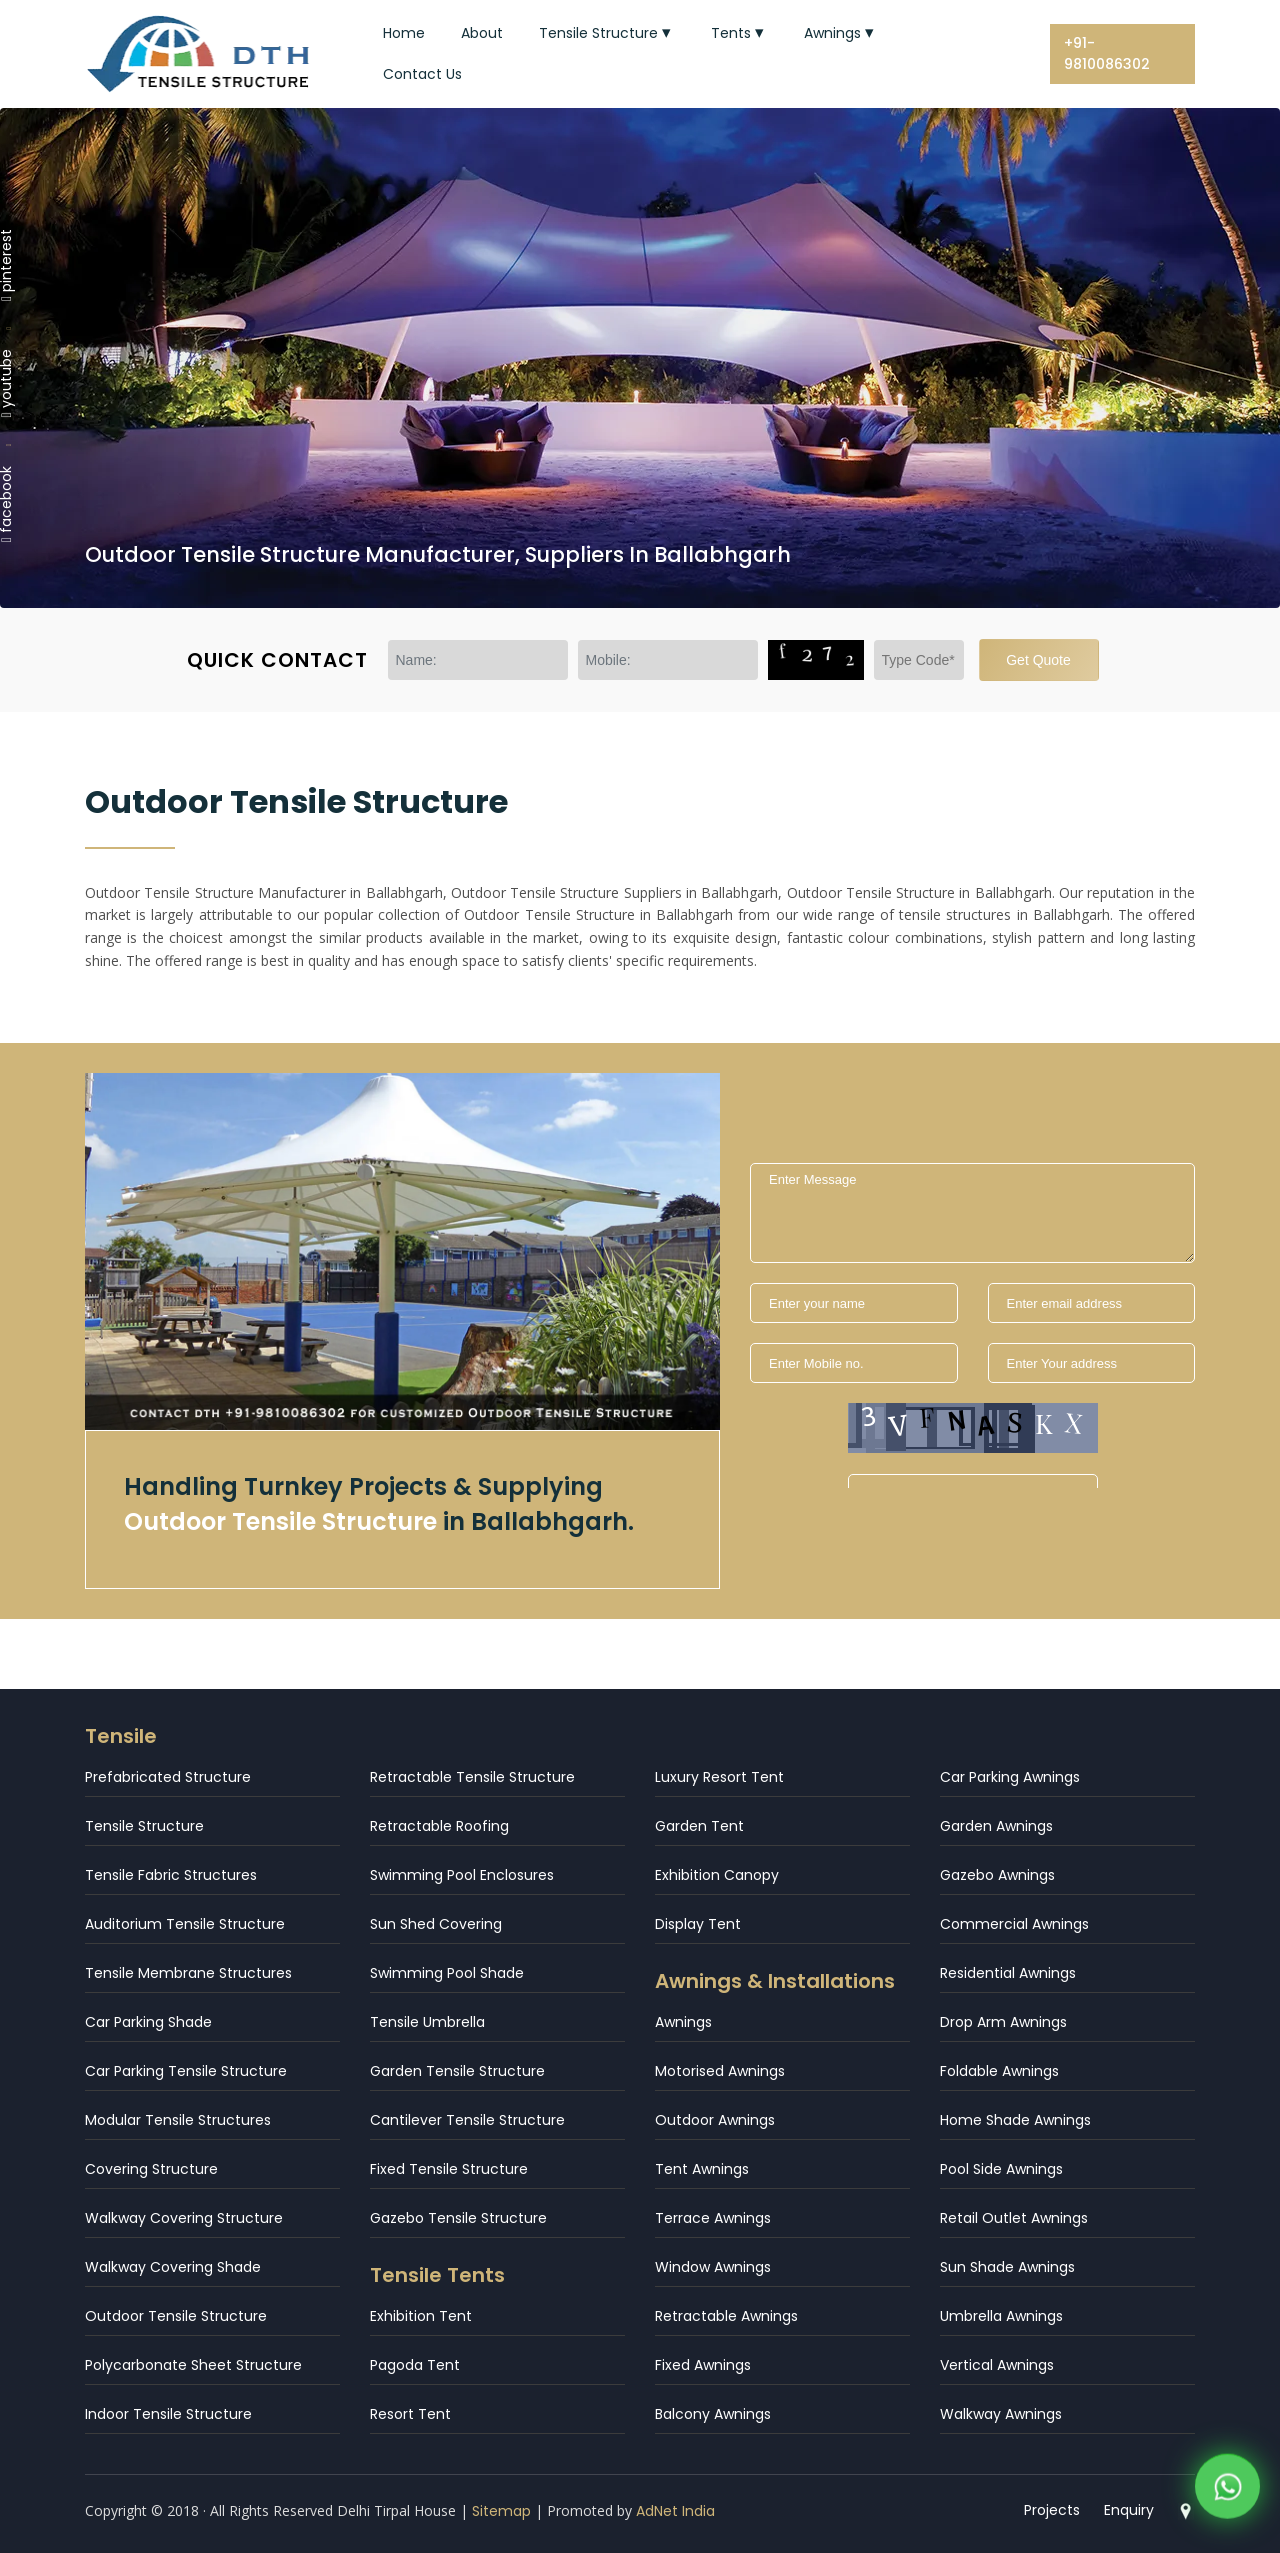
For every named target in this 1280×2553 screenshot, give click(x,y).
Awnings (841, 33)
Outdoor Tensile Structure (176, 2316)
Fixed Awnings (703, 2365)
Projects (1052, 2510)
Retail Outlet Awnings (1014, 2218)
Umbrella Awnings (1001, 2316)
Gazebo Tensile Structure (458, 2218)
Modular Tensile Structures (178, 2120)
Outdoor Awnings (715, 2120)
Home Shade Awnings (1015, 2120)
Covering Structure (151, 2169)
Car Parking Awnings (1010, 1777)
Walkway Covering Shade (173, 2267)
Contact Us (422, 74)
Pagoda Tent (415, 2365)
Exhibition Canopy (717, 1875)
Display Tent (698, 1924)
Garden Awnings (996, 1826)
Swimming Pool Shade (447, 1973)
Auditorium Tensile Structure (185, 1924)
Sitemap (501, 2511)
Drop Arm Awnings (1003, 2022)
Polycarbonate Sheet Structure (193, 2365)
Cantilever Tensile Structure (467, 2120)
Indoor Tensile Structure (168, 2414)
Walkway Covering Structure (184, 2218)
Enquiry (1129, 2510)
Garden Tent (699, 1826)
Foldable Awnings (999, 2071)
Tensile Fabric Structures (171, 1875)
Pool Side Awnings (1001, 2169)
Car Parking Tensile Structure (186, 2071)
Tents (739, 33)
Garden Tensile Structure (457, 2071)
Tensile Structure (607, 33)
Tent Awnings (702, 2169)
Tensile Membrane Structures (188, 1973)
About (482, 33)
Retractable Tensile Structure (472, 1777)
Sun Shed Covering (436, 1924)
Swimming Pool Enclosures (462, 1875)
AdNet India (675, 2511)
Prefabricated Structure (168, 1777)
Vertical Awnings (997, 2365)
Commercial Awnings (1014, 1924)
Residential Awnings (1008, 1973)
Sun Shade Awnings (1007, 2267)
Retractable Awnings (726, 2316)
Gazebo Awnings (997, 1875)
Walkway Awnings (1001, 2414)
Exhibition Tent (421, 2316)
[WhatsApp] (1227, 2492)
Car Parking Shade (148, 2022)
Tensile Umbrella (427, 2022)
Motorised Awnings (720, 2071)
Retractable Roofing (439, 1826)
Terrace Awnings (713, 2218)
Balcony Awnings (713, 2414)
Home (404, 33)
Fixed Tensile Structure (449, 2169)
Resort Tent (410, 2414)
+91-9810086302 (1107, 53)
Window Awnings (713, 2267)
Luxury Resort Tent (719, 1777)
